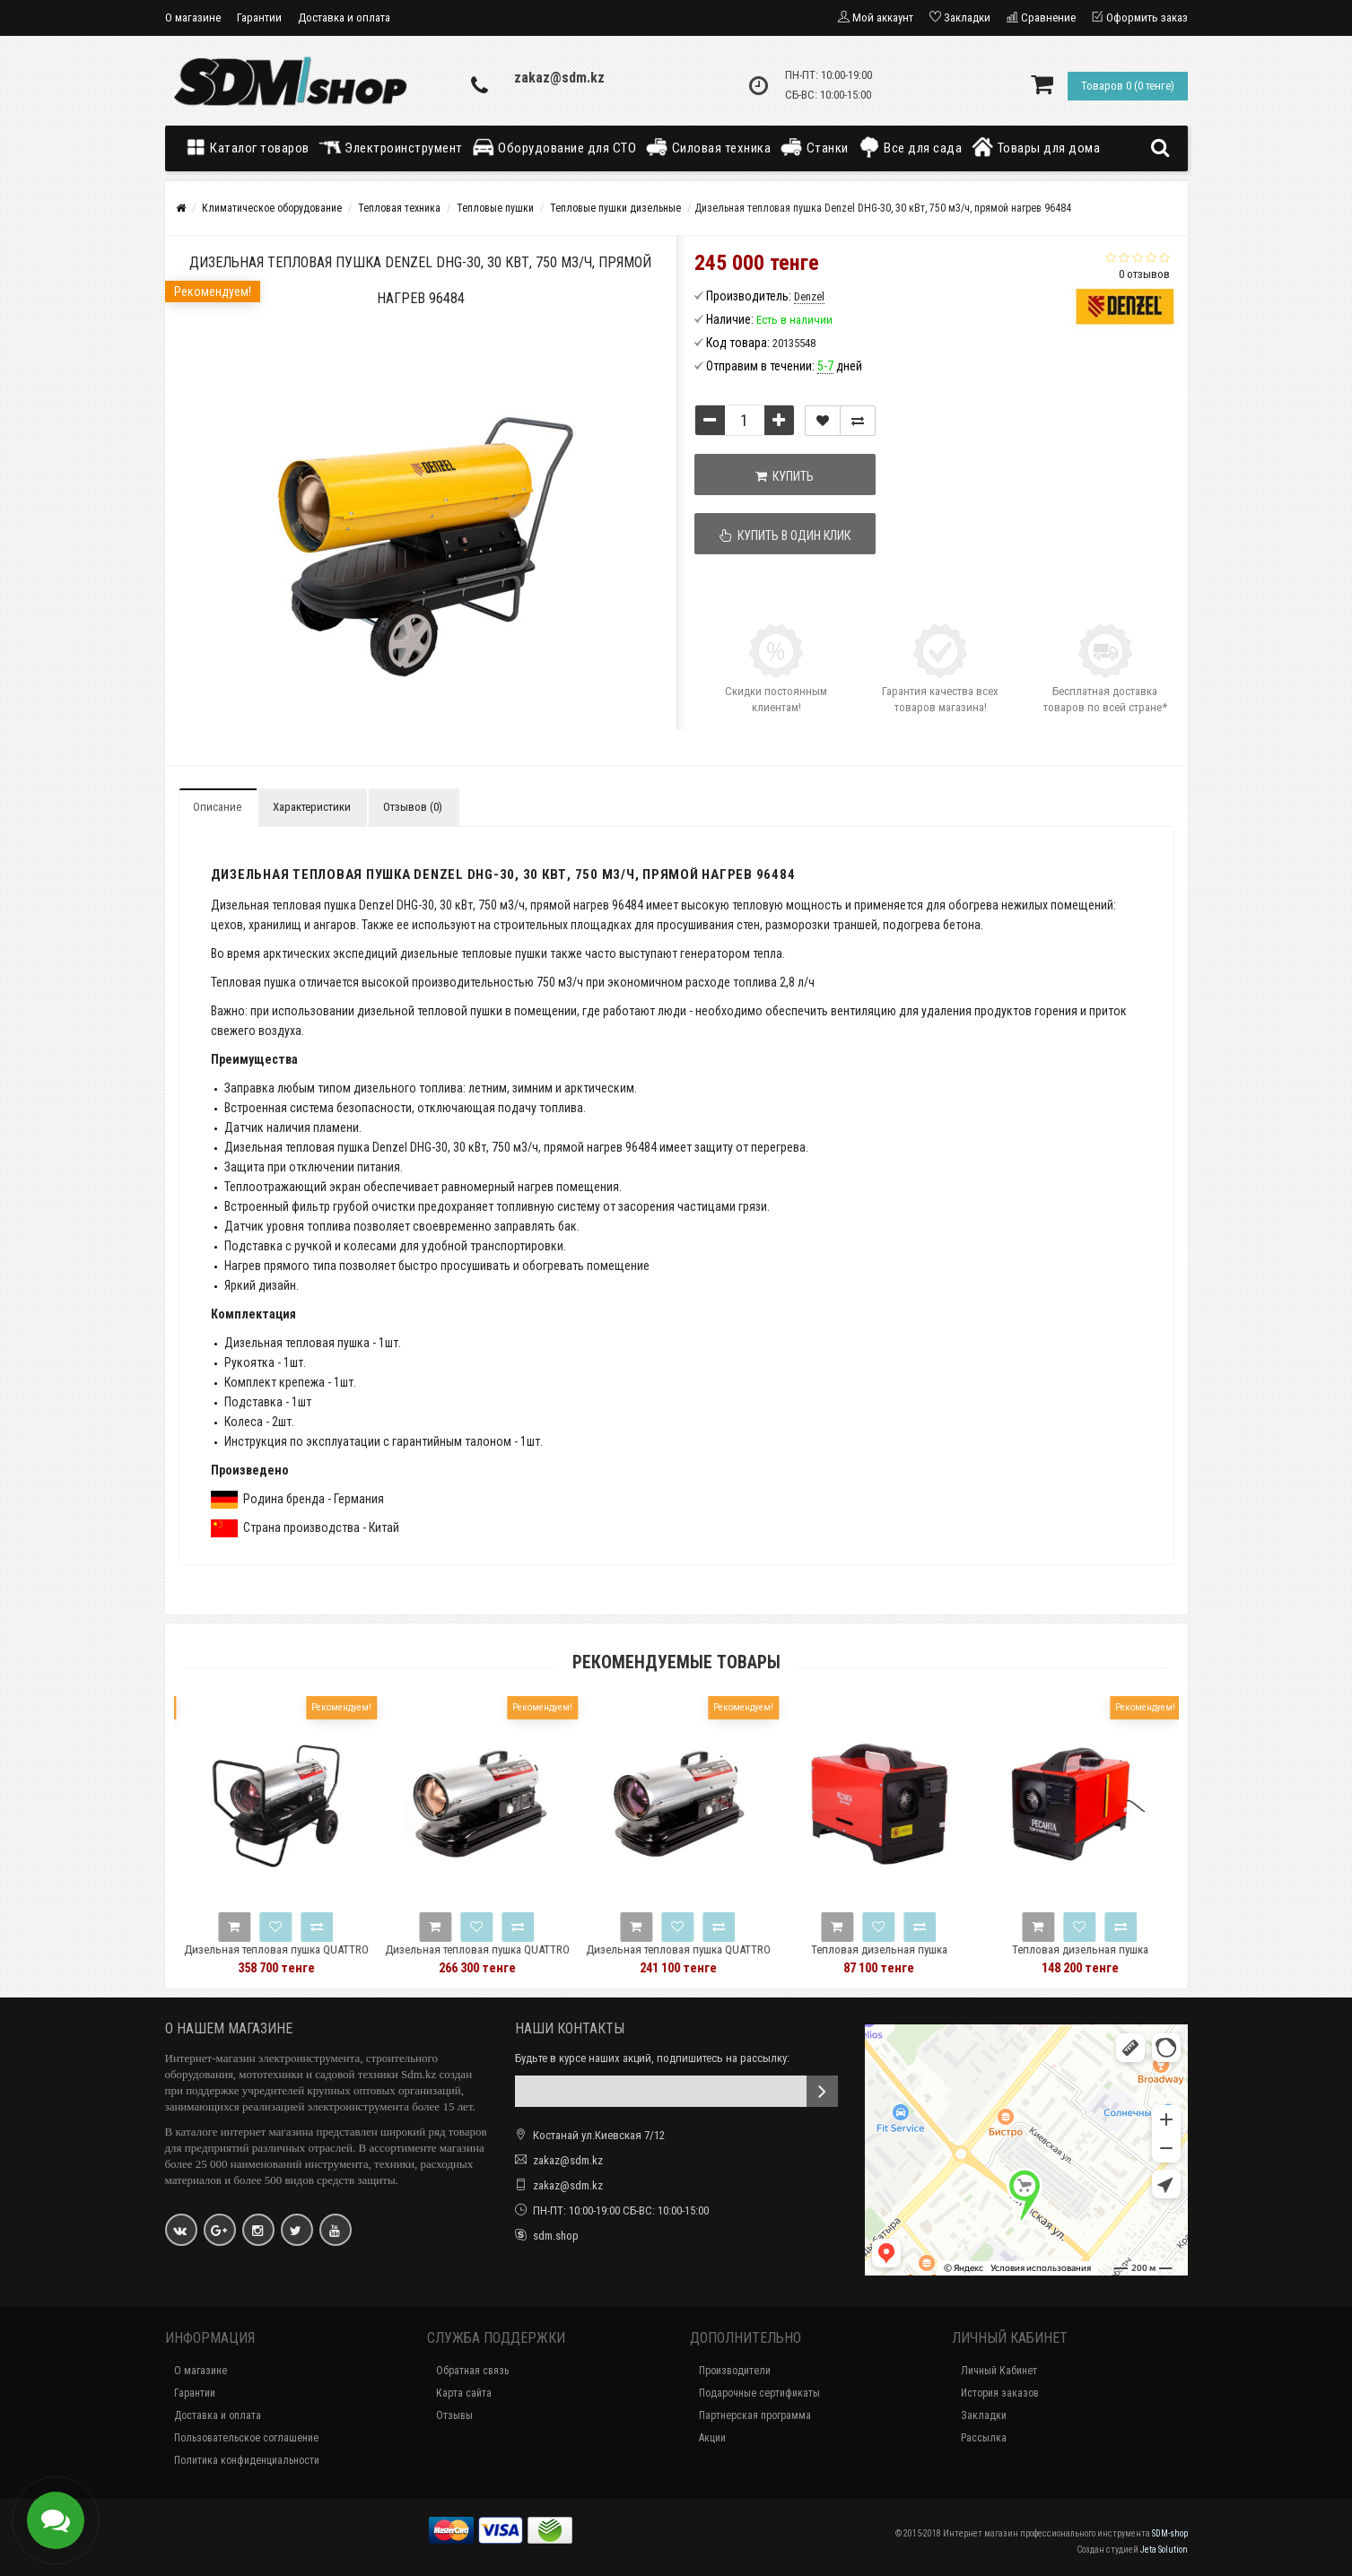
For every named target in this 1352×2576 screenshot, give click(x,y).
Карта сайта (464, 2393)
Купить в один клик (785, 535)
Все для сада (910, 147)
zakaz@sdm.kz (559, 77)
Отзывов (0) (412, 807)
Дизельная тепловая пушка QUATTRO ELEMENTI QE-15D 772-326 (711, 1957)
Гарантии (259, 17)
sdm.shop (556, 2235)
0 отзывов (1144, 274)
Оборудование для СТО (554, 147)
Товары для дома (1035, 147)
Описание (217, 807)
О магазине (193, 17)
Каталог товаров (251, 147)
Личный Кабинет (999, 2370)
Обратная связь (472, 2370)
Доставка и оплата (344, 17)
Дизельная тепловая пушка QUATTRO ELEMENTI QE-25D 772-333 (510, 1957)
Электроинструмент (390, 147)
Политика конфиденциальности (246, 2460)
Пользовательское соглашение (246, 2438)
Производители (735, 2370)
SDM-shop (1170, 2533)
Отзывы (454, 2415)
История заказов (1000, 2393)
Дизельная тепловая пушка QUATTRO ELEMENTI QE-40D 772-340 (309, 1957)
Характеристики (312, 807)
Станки (814, 147)
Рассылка (984, 2438)
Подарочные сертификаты (759, 2393)
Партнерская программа (755, 2415)
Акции (712, 2438)
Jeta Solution (1164, 2549)
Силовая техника (708, 147)
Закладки (984, 2415)
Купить (785, 476)
